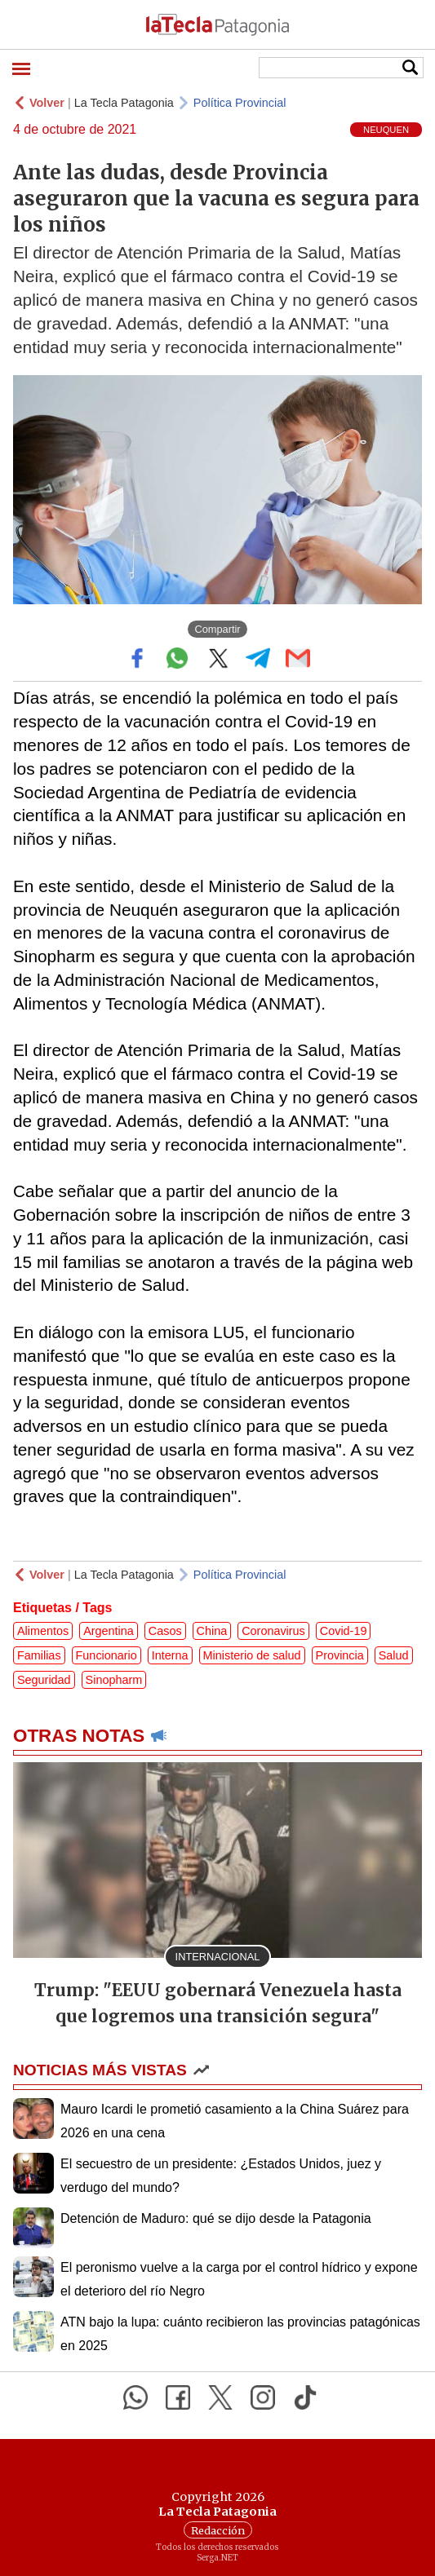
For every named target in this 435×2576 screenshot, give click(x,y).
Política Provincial (239, 102)
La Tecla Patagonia (124, 102)
